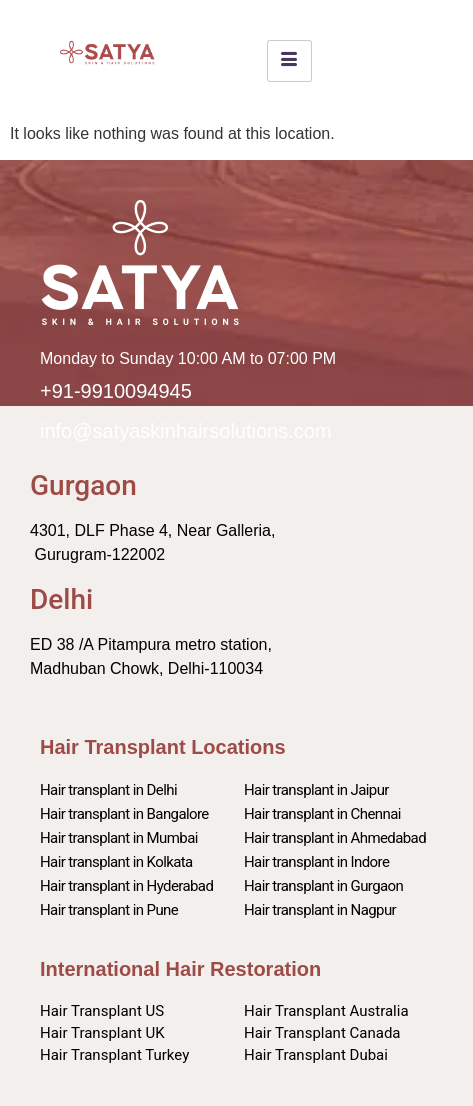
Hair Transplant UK (102, 1033)
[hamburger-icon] (289, 61)
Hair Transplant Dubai (316, 1055)
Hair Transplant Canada (322, 1033)
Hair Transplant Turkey (114, 1055)
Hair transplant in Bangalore (124, 814)
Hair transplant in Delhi (108, 790)
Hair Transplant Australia (326, 1011)
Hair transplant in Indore (316, 862)
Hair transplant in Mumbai (119, 838)
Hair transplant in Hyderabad (126, 886)
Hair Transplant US (102, 1011)
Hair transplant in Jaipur (316, 790)
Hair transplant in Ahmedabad (335, 838)
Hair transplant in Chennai (322, 814)
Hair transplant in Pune (109, 910)
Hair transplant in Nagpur (320, 910)
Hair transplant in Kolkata (116, 862)
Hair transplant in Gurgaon (323, 886)
